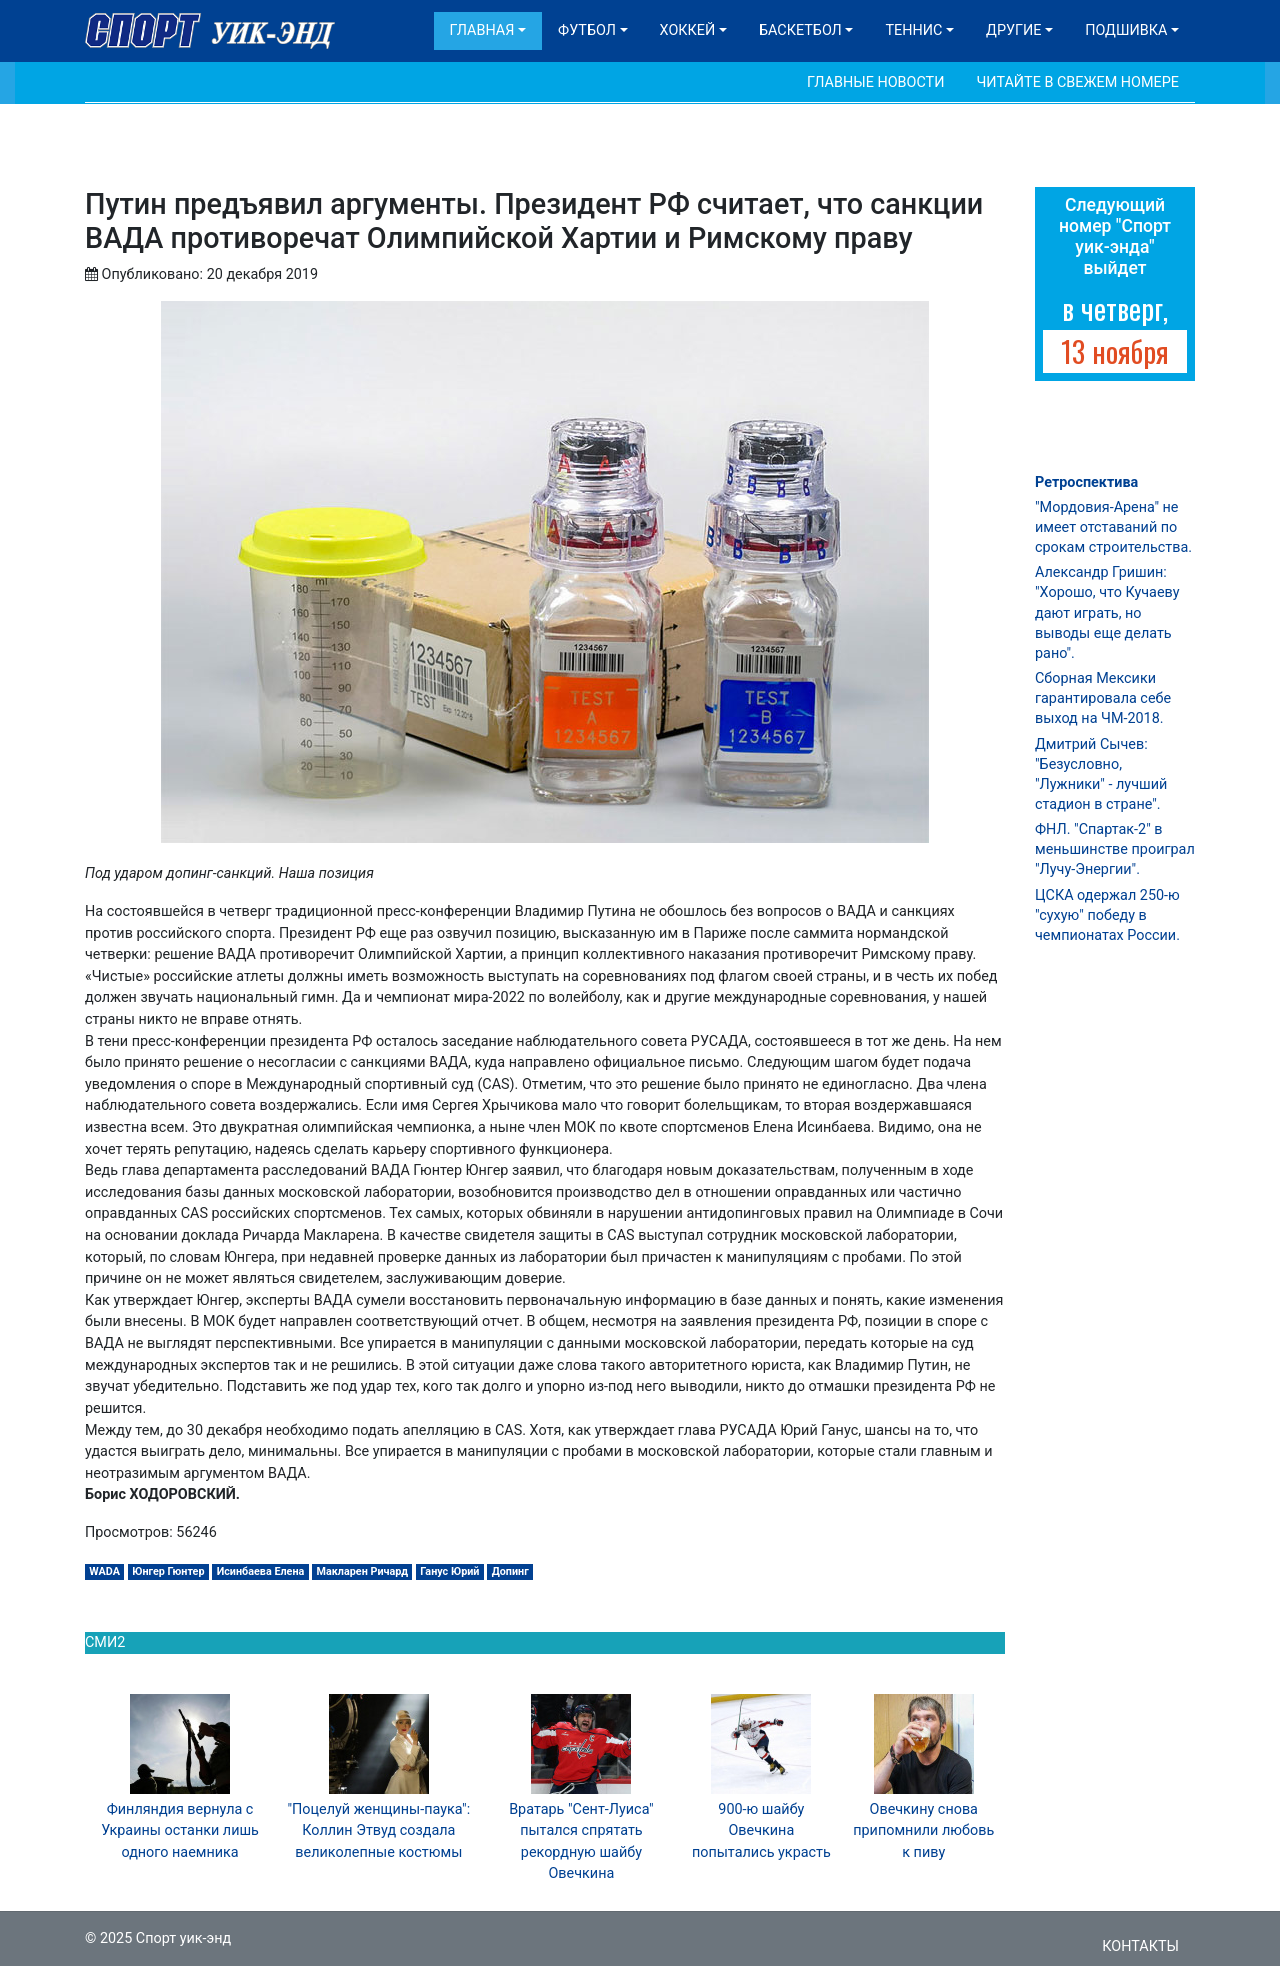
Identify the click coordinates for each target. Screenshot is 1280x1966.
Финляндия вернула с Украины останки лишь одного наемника (180, 1831)
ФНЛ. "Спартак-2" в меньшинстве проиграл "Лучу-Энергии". (1115, 849)
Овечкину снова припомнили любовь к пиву (923, 1831)
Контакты (1140, 1946)
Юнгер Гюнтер (168, 1571)
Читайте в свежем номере (1077, 82)
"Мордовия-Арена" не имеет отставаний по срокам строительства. (1113, 527)
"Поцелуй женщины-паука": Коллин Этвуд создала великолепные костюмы (378, 1831)
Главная (482, 30)
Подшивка (1126, 30)
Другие (1013, 30)
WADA (104, 1571)
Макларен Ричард (363, 1571)
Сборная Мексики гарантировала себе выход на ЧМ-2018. (1103, 698)
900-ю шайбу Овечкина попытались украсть (761, 1831)
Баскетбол (800, 30)
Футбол (587, 30)
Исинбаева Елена (261, 1571)
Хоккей (688, 30)
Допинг (510, 1571)
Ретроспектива (1086, 482)
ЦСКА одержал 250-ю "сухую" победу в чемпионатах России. (1107, 915)
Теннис (913, 30)
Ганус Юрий (449, 1571)
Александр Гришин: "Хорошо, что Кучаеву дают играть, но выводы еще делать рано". (1107, 613)
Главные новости (875, 82)
